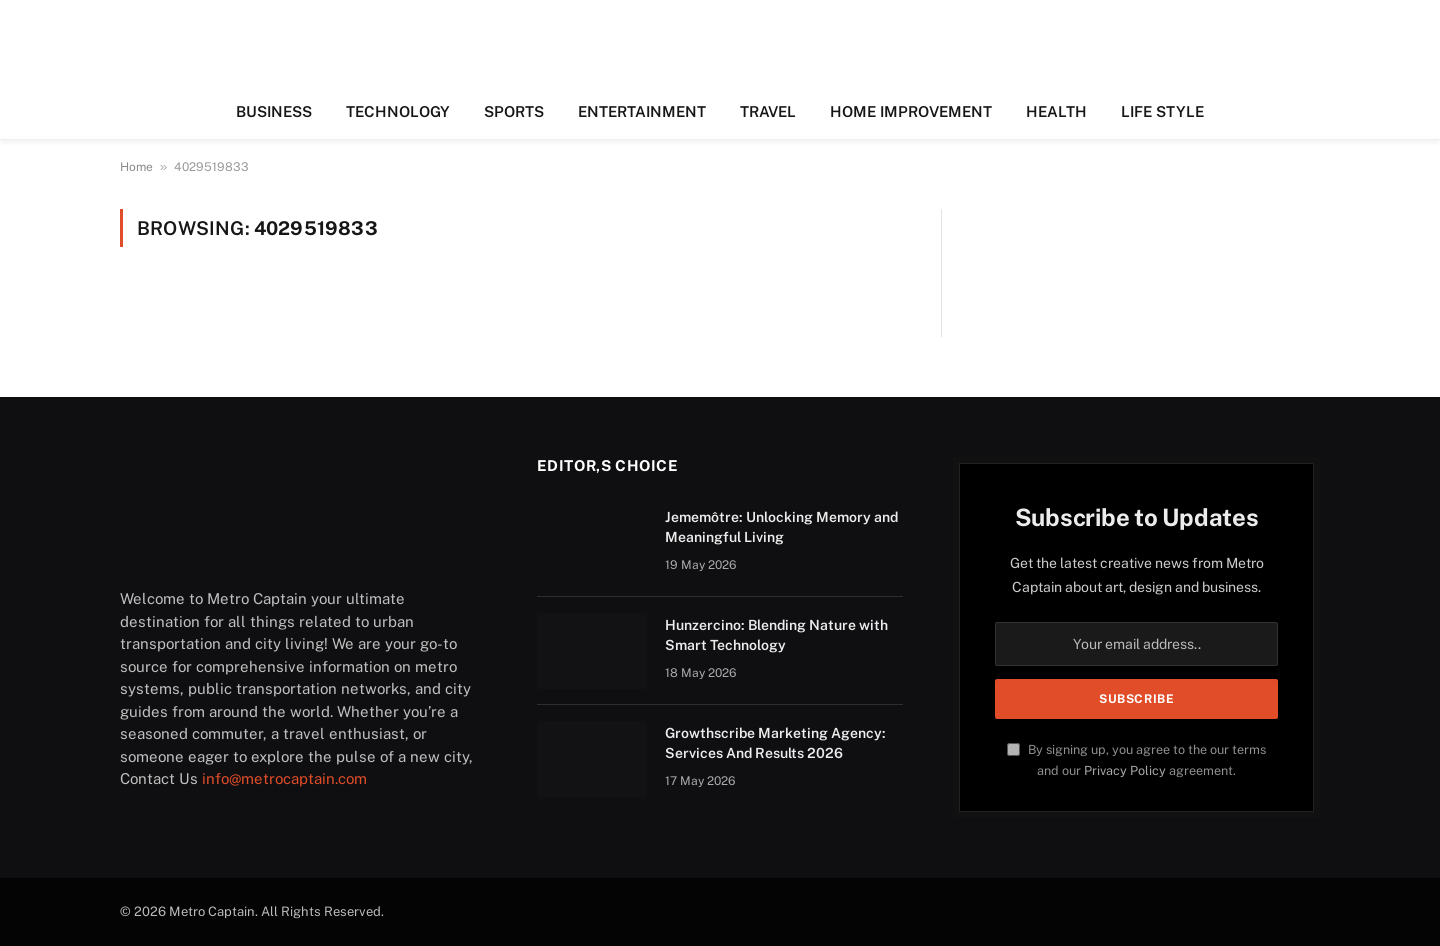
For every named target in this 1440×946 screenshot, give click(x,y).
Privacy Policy (1125, 770)
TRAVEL (768, 111)
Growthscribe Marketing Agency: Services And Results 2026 (775, 743)
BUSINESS (274, 111)
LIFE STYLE (1162, 111)
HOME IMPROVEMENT (911, 111)
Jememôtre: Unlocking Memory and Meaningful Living (781, 527)
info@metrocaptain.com (284, 778)
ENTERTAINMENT (642, 111)
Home (136, 167)
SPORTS (514, 111)
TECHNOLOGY (398, 111)
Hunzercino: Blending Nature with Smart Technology (776, 635)
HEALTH (1056, 111)
